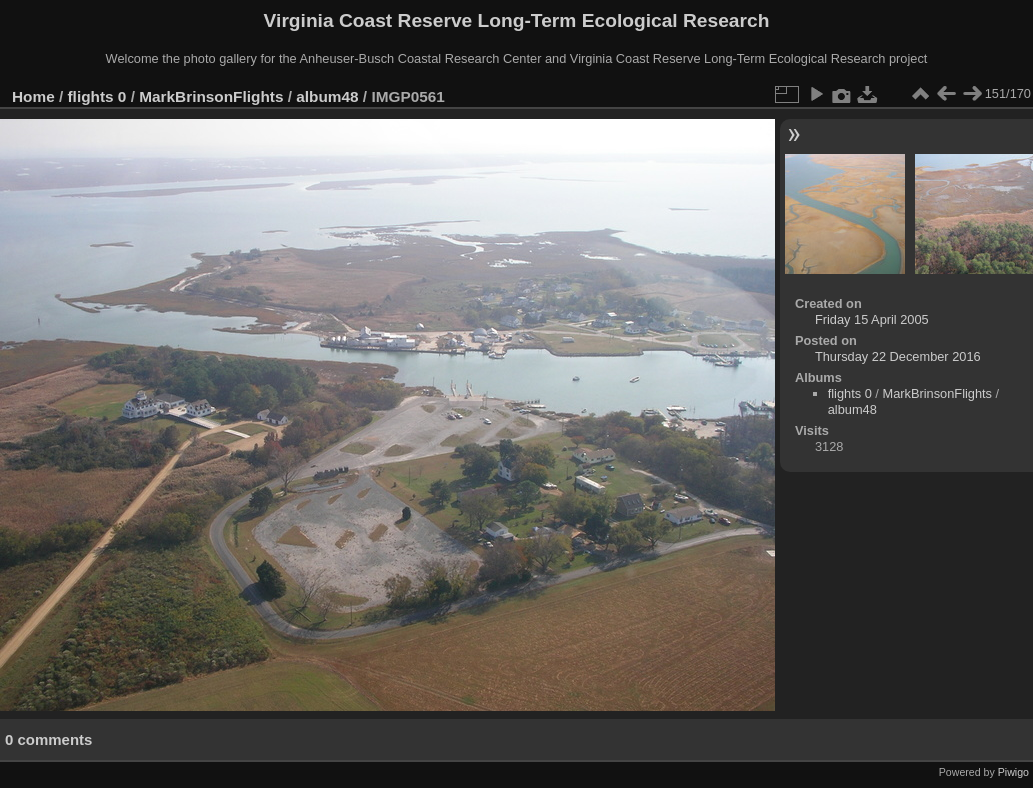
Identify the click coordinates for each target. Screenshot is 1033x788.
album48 (327, 96)
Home (33, 96)
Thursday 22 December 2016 (898, 356)
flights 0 (97, 96)
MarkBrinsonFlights (211, 96)
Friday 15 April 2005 (872, 319)
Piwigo (1013, 772)
